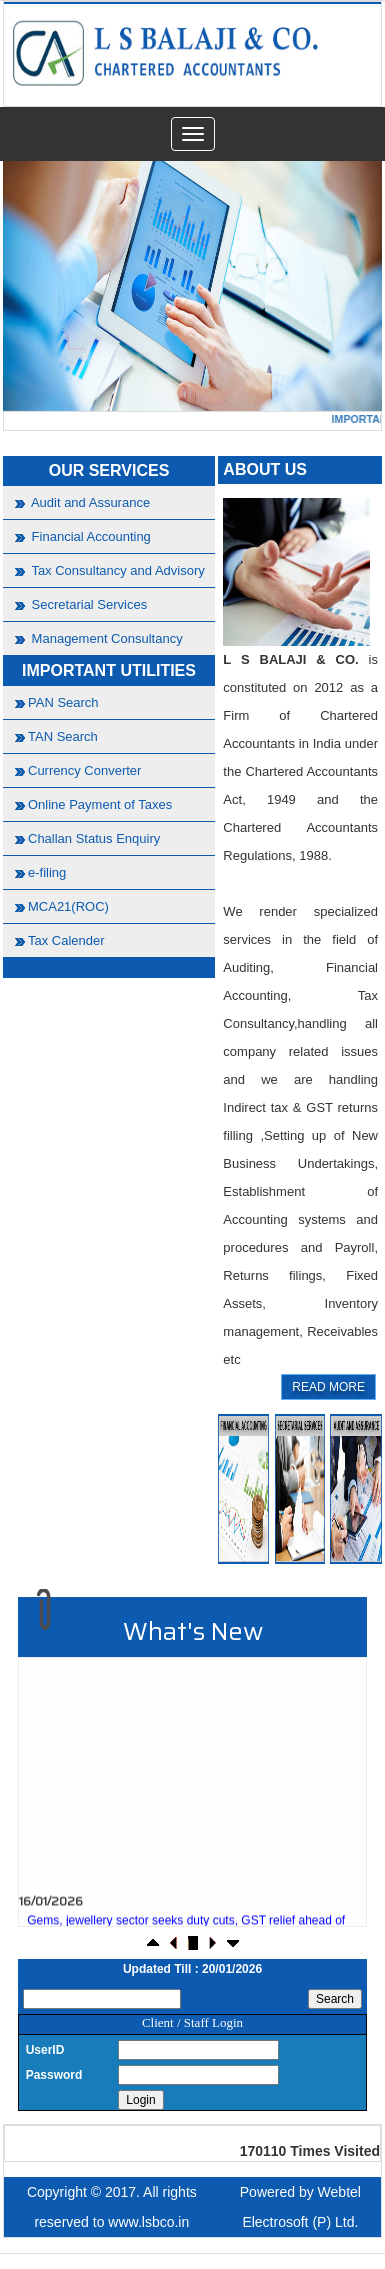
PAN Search (63, 702)
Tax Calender (66, 940)
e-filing (47, 872)
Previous (49, 282)
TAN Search (63, 736)
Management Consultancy (105, 638)
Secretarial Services (87, 604)
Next (335, 282)
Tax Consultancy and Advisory (116, 570)
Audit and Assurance (89, 502)
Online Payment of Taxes (100, 804)
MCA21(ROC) (68, 906)
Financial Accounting (89, 536)
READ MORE (328, 1387)
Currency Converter (84, 770)
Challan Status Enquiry (94, 838)
